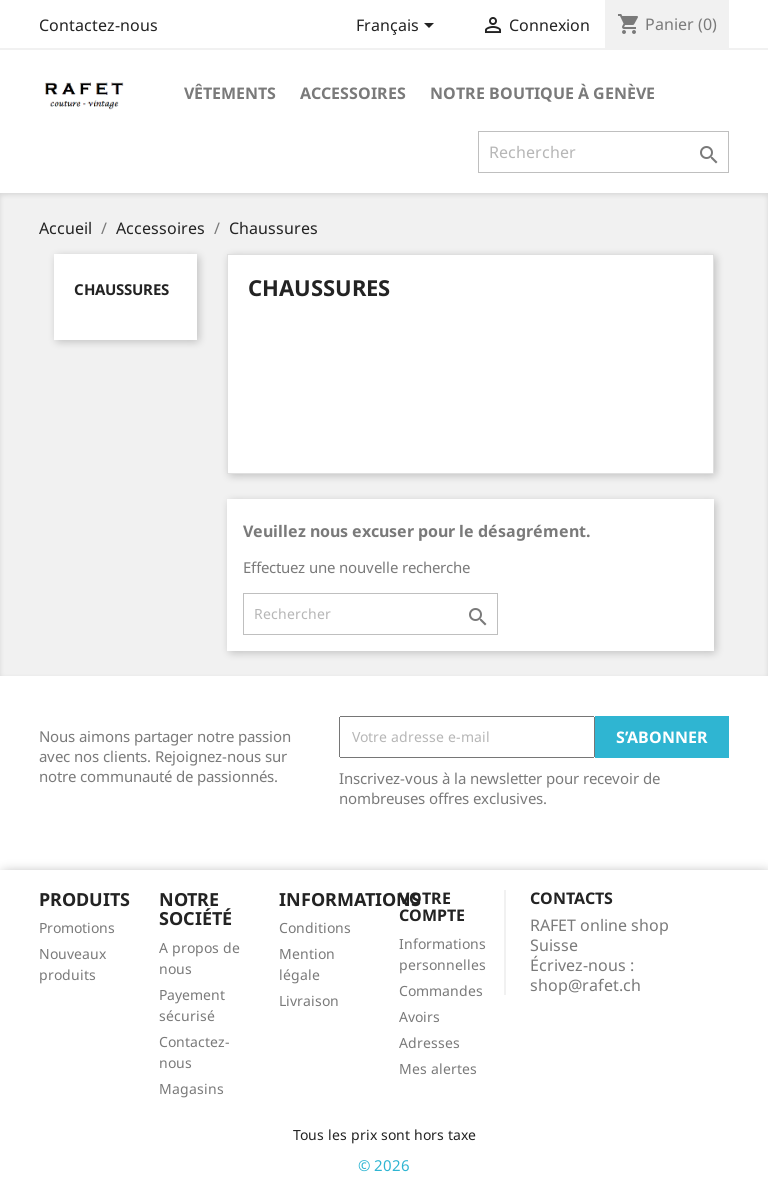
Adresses (429, 1042)
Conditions (315, 927)
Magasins (191, 1088)
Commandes (441, 990)
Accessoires (353, 93)
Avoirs (419, 1016)
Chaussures (121, 289)
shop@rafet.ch (585, 985)
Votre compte (432, 907)
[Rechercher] (603, 152)
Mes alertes (438, 1068)
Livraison (309, 1000)
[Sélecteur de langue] (398, 27)
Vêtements (230, 93)
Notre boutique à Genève (542, 93)
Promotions (77, 927)
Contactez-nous (98, 25)
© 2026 (384, 1165)
